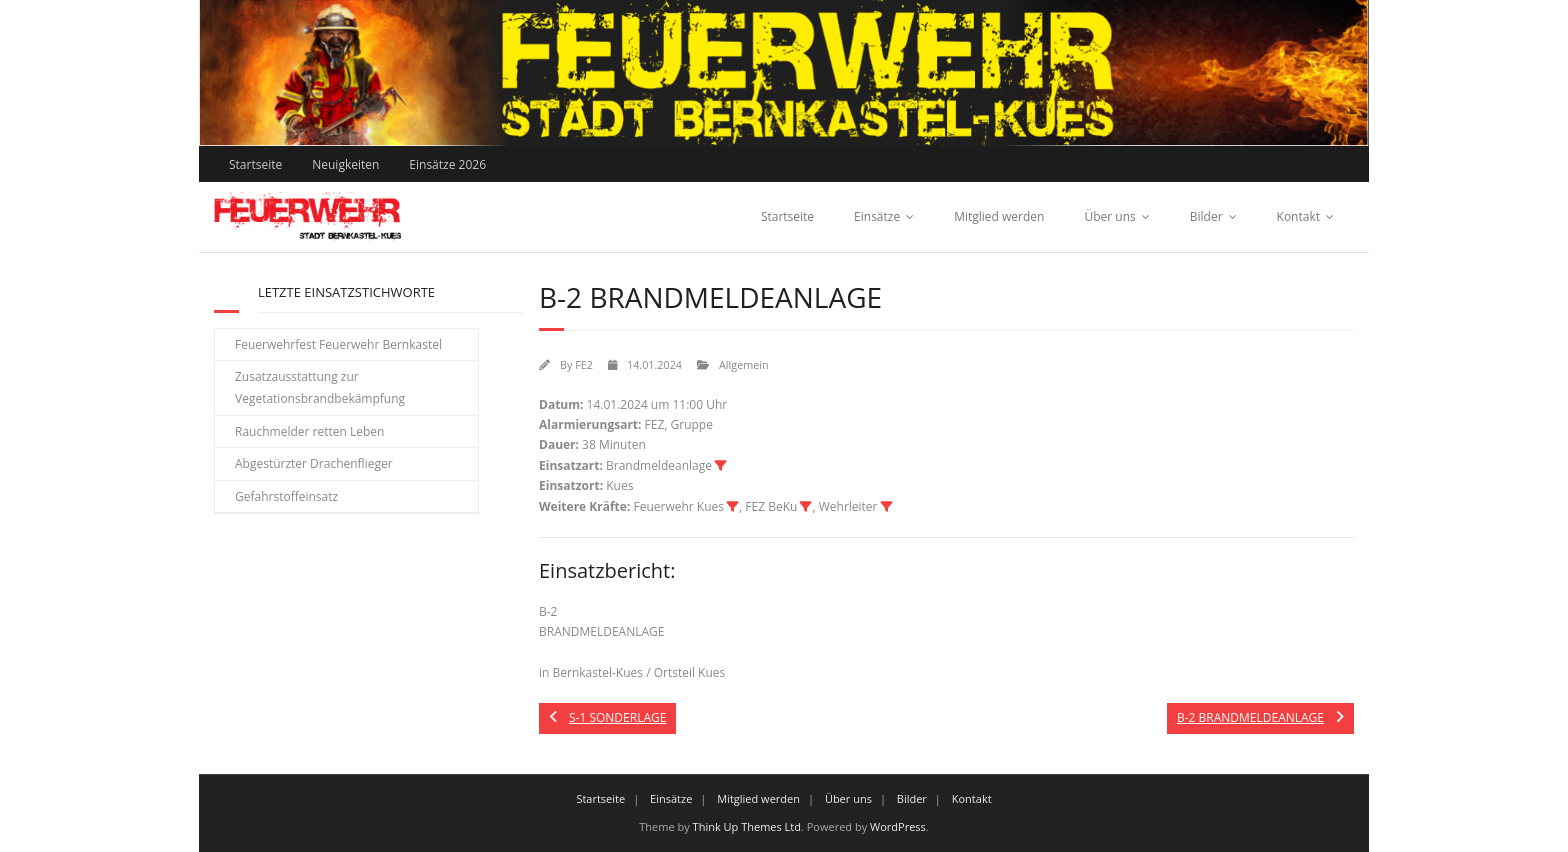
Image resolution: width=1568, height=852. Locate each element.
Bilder (1206, 216)
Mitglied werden (999, 216)
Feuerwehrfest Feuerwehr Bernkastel (338, 344)
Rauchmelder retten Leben (309, 431)
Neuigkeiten (345, 164)
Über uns (1109, 216)
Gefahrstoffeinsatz (286, 496)
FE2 (584, 364)
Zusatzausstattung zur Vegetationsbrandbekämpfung (320, 387)
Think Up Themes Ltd (747, 826)
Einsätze (877, 216)
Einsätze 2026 (447, 164)
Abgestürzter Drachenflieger (314, 463)
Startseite (255, 164)
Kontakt (1298, 216)
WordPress (898, 826)
